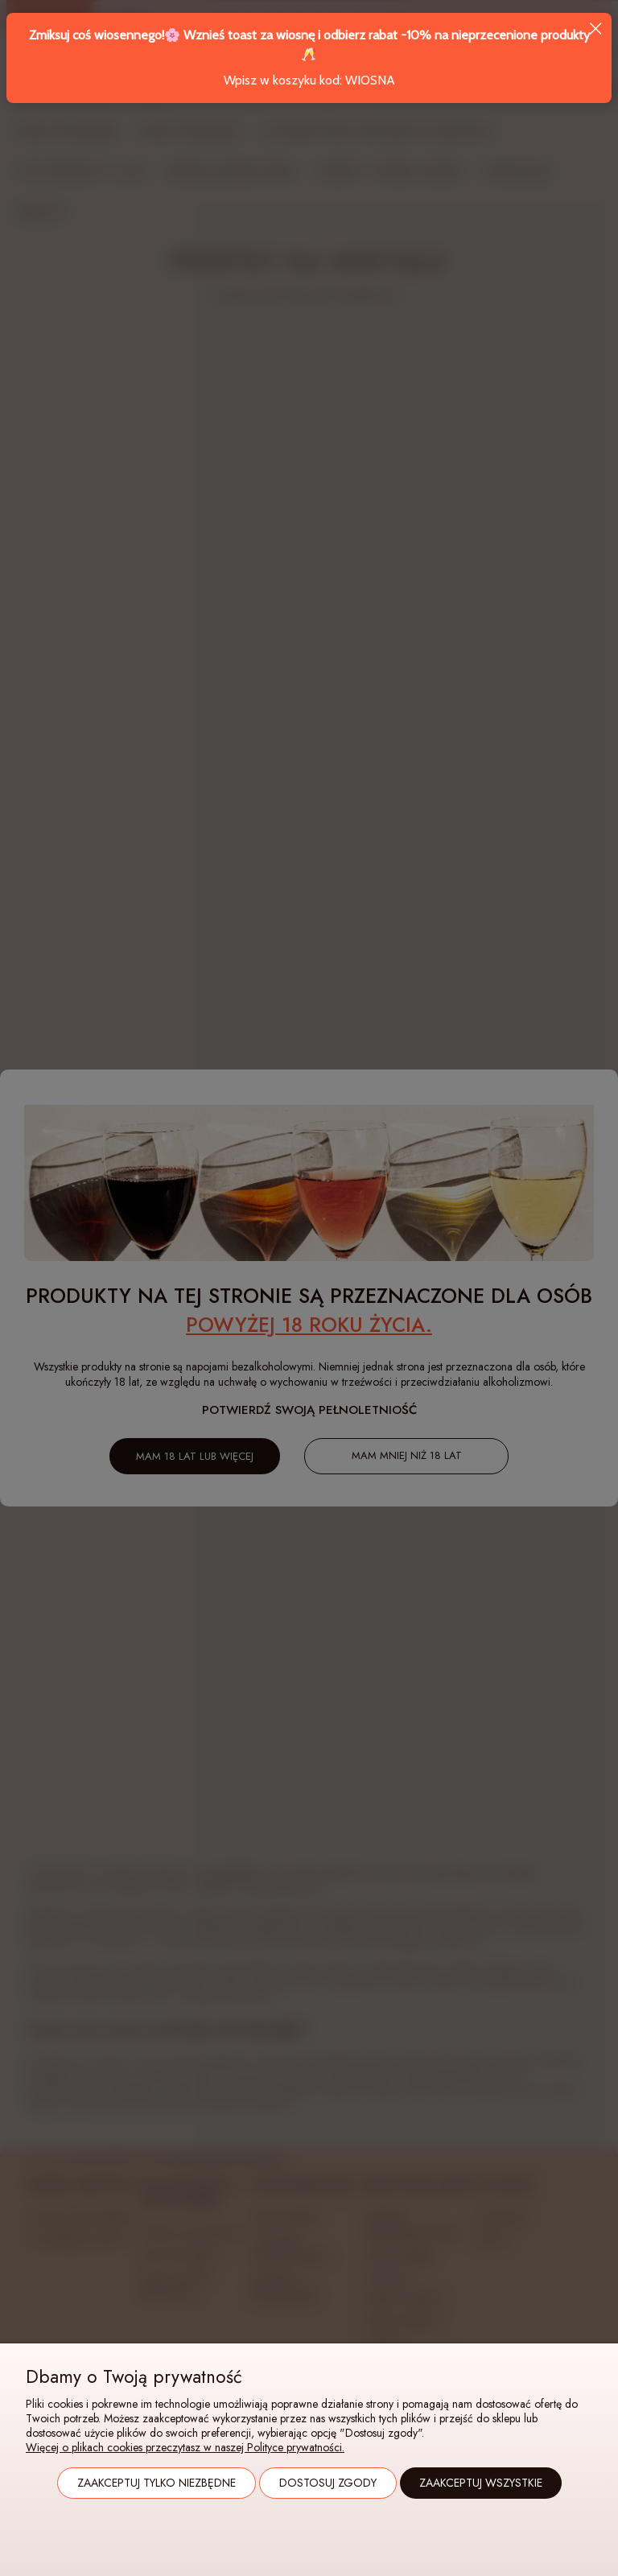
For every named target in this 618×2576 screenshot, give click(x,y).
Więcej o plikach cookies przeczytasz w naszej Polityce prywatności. (185, 2447)
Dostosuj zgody (328, 2483)
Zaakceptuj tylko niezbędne (156, 2483)
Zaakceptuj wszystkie (480, 2483)
